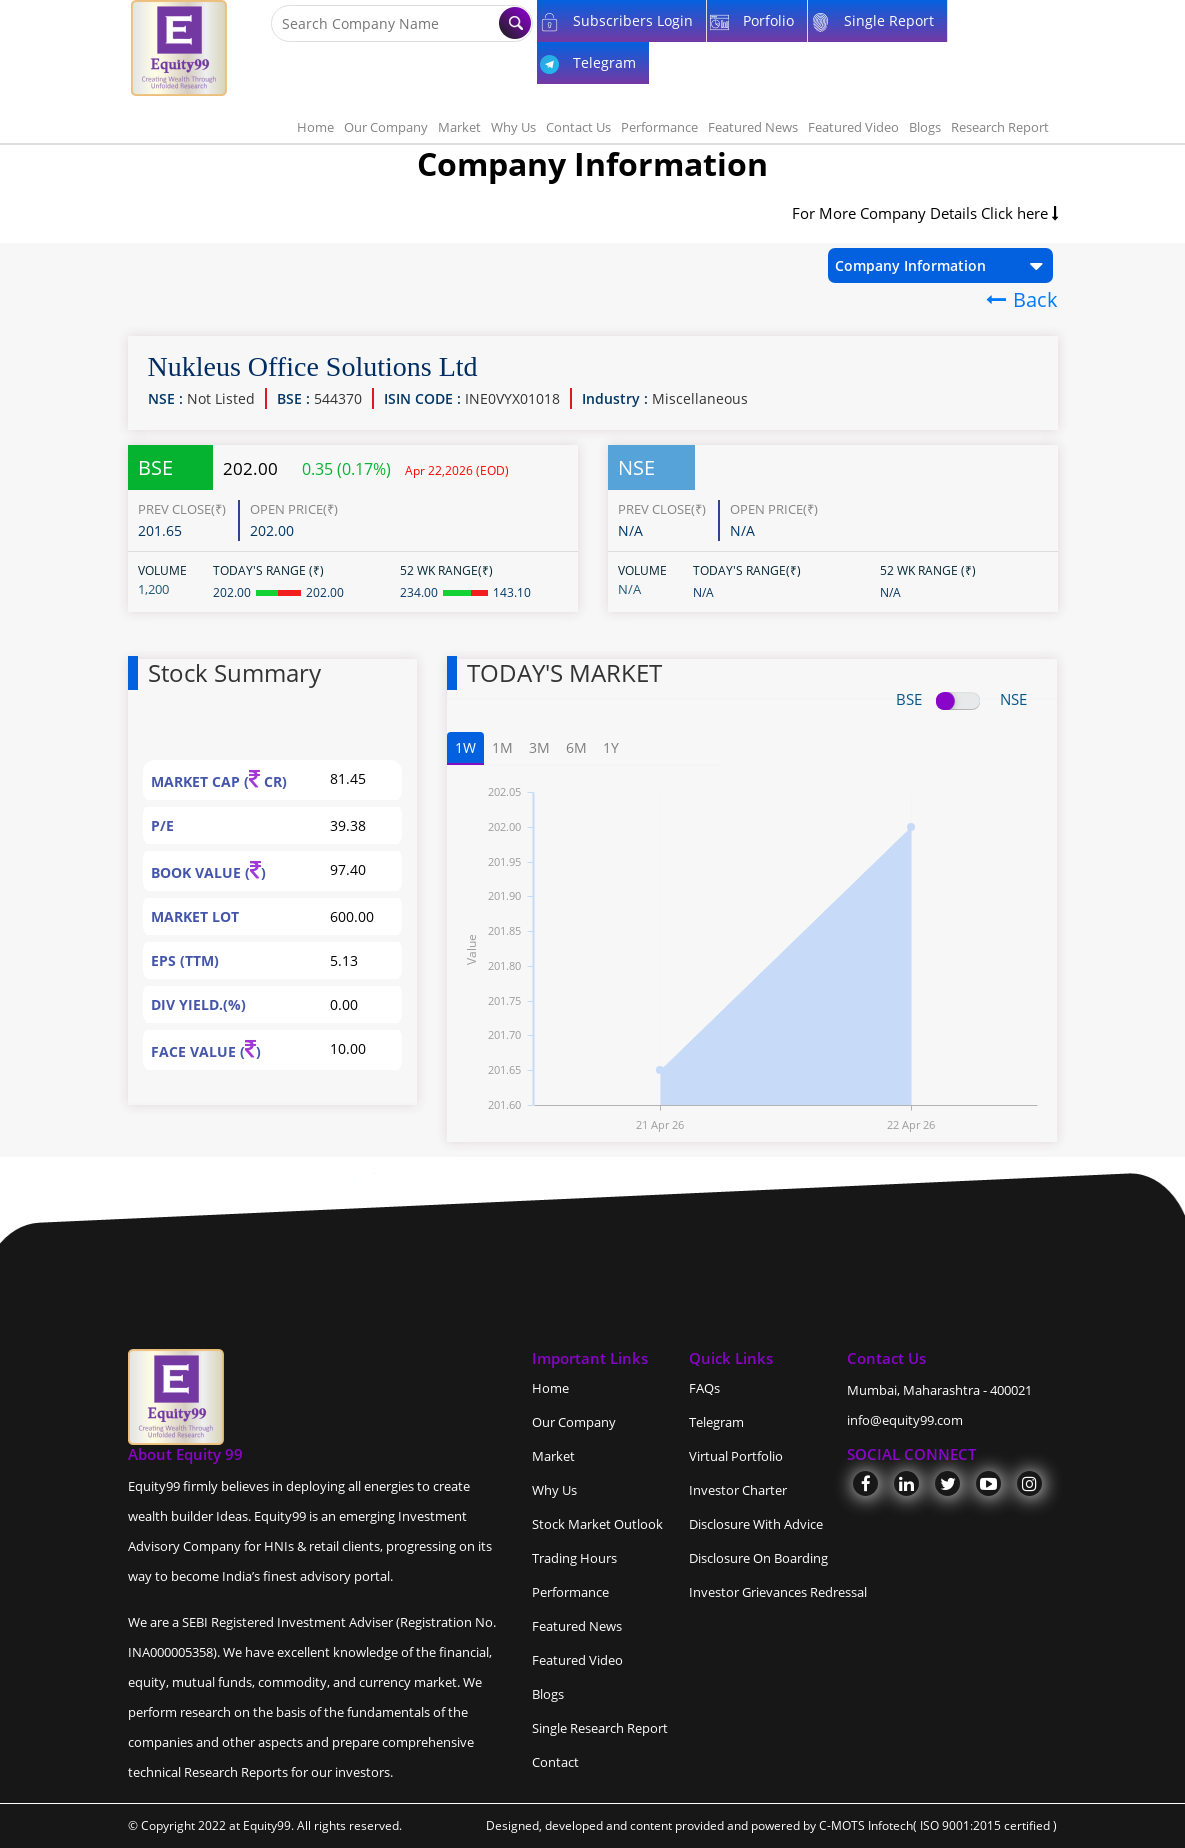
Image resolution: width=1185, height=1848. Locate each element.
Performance (659, 127)
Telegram (716, 1422)
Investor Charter (738, 1490)
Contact (555, 1762)
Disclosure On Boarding (758, 1558)
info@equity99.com (905, 1420)
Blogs (925, 127)
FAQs (704, 1388)
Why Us (513, 127)
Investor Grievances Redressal (778, 1592)
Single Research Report (600, 1728)
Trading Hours (574, 1558)
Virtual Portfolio (736, 1456)
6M (576, 747)
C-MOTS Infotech (866, 1825)
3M (539, 747)
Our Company (386, 127)
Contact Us (578, 127)
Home (315, 127)
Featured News (753, 127)
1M (502, 747)
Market (459, 127)
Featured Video (853, 127)
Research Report (1000, 127)
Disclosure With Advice (756, 1524)
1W (465, 747)
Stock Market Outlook (597, 1524)
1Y (611, 747)
